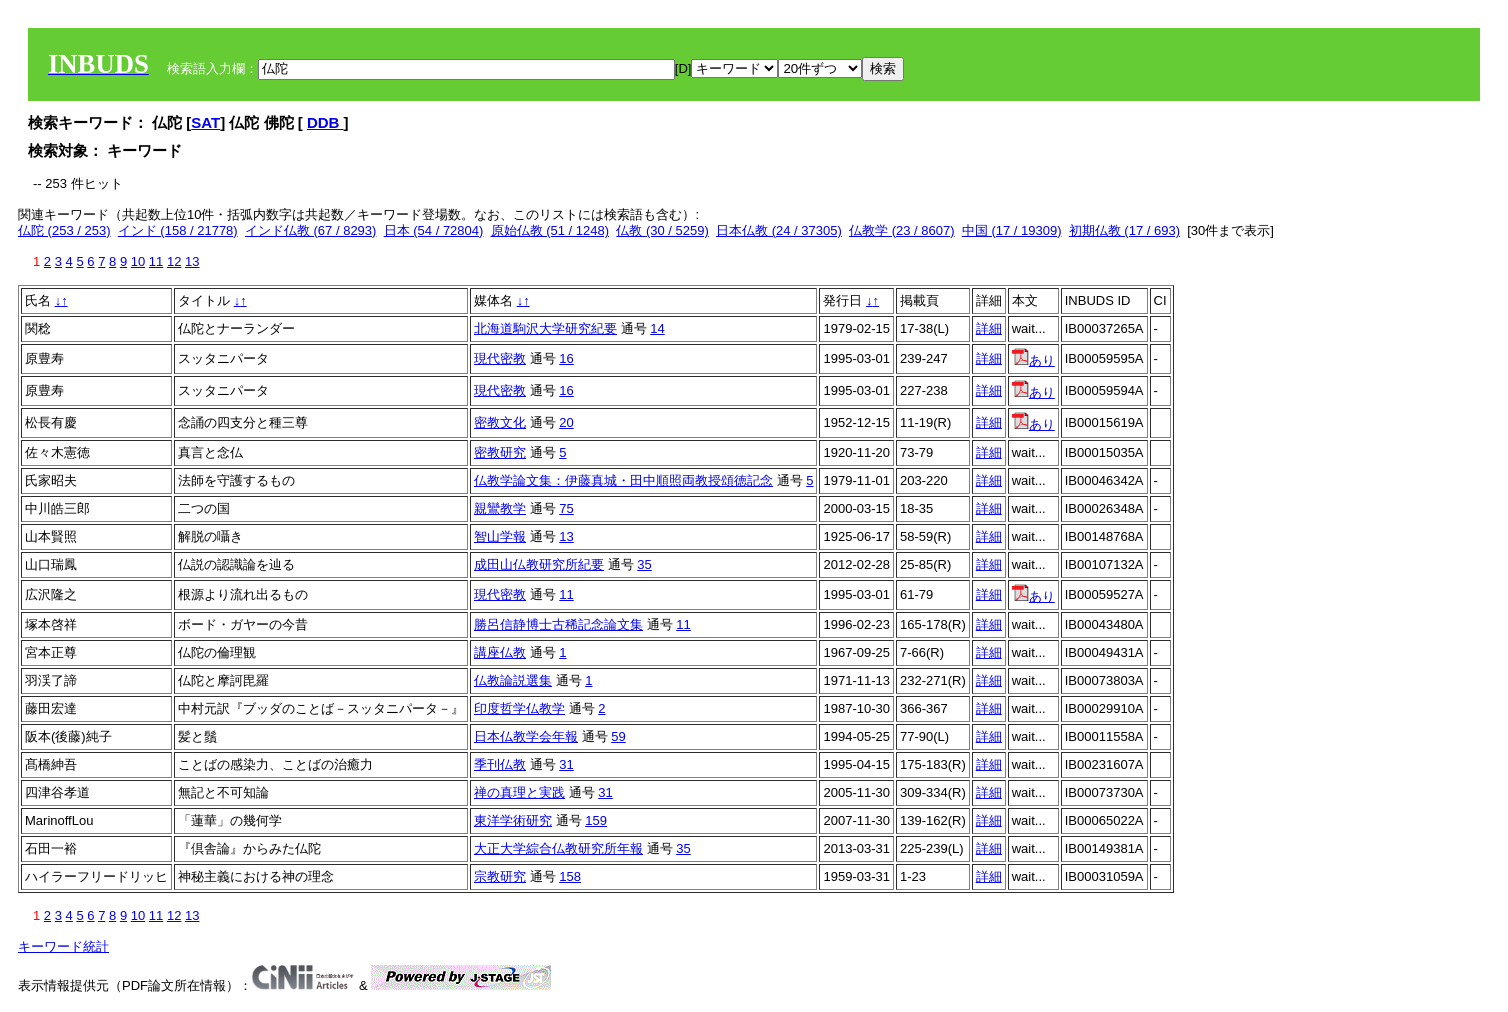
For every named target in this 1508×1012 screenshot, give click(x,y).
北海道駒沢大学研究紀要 (545, 328)
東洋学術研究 (513, 820)
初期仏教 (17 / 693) (1124, 230)
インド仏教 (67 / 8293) (311, 230)
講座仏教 (500, 652)
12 (174, 261)
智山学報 (500, 536)
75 (566, 508)
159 (596, 820)
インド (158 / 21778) (178, 230)
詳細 (989, 328)
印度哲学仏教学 (519, 708)
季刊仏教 (500, 764)
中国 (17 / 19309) (1012, 230)
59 (618, 736)
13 (192, 261)
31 (566, 764)
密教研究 (500, 452)
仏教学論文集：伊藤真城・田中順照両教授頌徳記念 (623, 480)
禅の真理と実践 (519, 792)
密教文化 (500, 422)
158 (570, 876)
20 (566, 422)
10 (138, 261)
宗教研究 (500, 876)
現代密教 (500, 358)
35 (644, 564)
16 (566, 358)
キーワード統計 (63, 946)
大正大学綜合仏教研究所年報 (558, 848)
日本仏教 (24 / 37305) (779, 230)
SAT (205, 122)
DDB (325, 122)
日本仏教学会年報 (526, 736)
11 (156, 261)
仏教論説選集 (513, 680)
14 (657, 328)
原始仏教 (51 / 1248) (550, 230)
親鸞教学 (500, 508)
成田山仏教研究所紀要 (539, 564)
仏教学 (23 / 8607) (902, 230)
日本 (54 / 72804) (434, 230)
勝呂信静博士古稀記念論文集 (558, 624)
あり (1033, 360)
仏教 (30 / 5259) (662, 230)
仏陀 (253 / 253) (64, 230)
